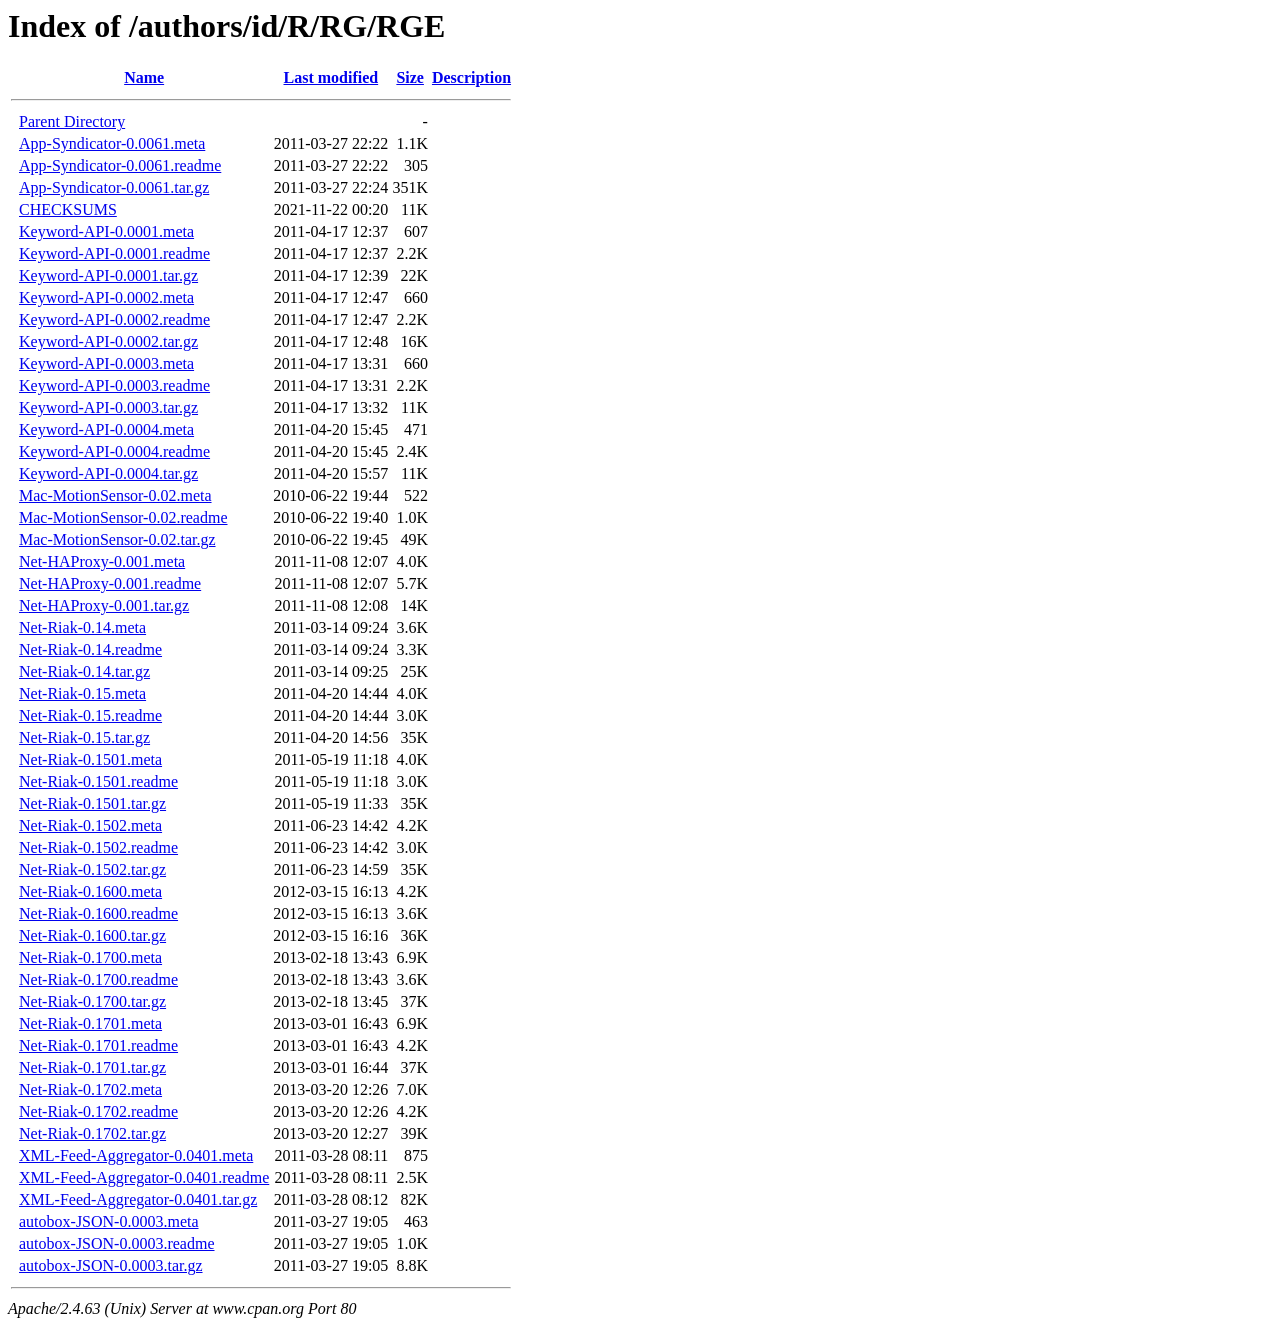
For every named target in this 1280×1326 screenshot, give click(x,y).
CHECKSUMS (68, 209)
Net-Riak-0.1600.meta (90, 891)
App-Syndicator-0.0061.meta (112, 143)
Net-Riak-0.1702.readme (98, 1111)
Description (471, 77)
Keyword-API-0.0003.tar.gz (108, 407)
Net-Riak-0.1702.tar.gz (92, 1133)
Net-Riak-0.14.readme (90, 649)
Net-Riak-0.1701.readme (98, 1045)
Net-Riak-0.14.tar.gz (84, 671)
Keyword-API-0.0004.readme (114, 451)
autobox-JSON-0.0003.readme (117, 1243)
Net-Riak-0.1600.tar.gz (92, 935)
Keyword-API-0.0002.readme (114, 319)
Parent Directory (72, 121)
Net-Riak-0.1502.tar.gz (92, 869)
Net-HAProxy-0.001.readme (110, 583)
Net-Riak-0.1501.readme (98, 781)
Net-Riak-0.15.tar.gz (84, 737)
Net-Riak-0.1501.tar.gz (92, 803)
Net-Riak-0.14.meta (82, 627)
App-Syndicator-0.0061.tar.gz (114, 187)
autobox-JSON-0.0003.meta (109, 1221)
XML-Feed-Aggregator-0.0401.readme (144, 1177)
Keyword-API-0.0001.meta (106, 231)
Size (410, 77)
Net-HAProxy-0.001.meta (102, 561)
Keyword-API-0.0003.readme (114, 385)
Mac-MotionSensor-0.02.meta (115, 495)
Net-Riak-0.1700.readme (98, 979)
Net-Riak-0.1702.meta (90, 1089)
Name (144, 77)
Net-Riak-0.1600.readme (98, 913)
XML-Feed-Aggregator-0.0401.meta (136, 1155)
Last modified (330, 77)
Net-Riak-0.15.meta (82, 693)
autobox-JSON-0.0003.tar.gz (111, 1265)
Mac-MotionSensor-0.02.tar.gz (117, 539)
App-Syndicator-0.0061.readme (120, 165)
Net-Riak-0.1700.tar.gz (92, 1001)
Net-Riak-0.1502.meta (90, 825)
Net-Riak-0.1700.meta (90, 957)
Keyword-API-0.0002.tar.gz (108, 341)
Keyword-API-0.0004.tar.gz (108, 473)
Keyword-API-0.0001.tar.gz (108, 275)
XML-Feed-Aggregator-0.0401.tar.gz (138, 1199)
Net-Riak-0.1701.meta (90, 1023)
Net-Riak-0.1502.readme (98, 847)
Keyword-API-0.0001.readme (114, 253)
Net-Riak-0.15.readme (90, 715)
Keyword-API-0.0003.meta (106, 363)
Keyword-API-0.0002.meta (106, 297)
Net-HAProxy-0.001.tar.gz (104, 605)
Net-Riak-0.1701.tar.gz (92, 1067)
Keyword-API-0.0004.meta (106, 429)
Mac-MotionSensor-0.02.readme (123, 517)
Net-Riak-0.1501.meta (90, 759)
